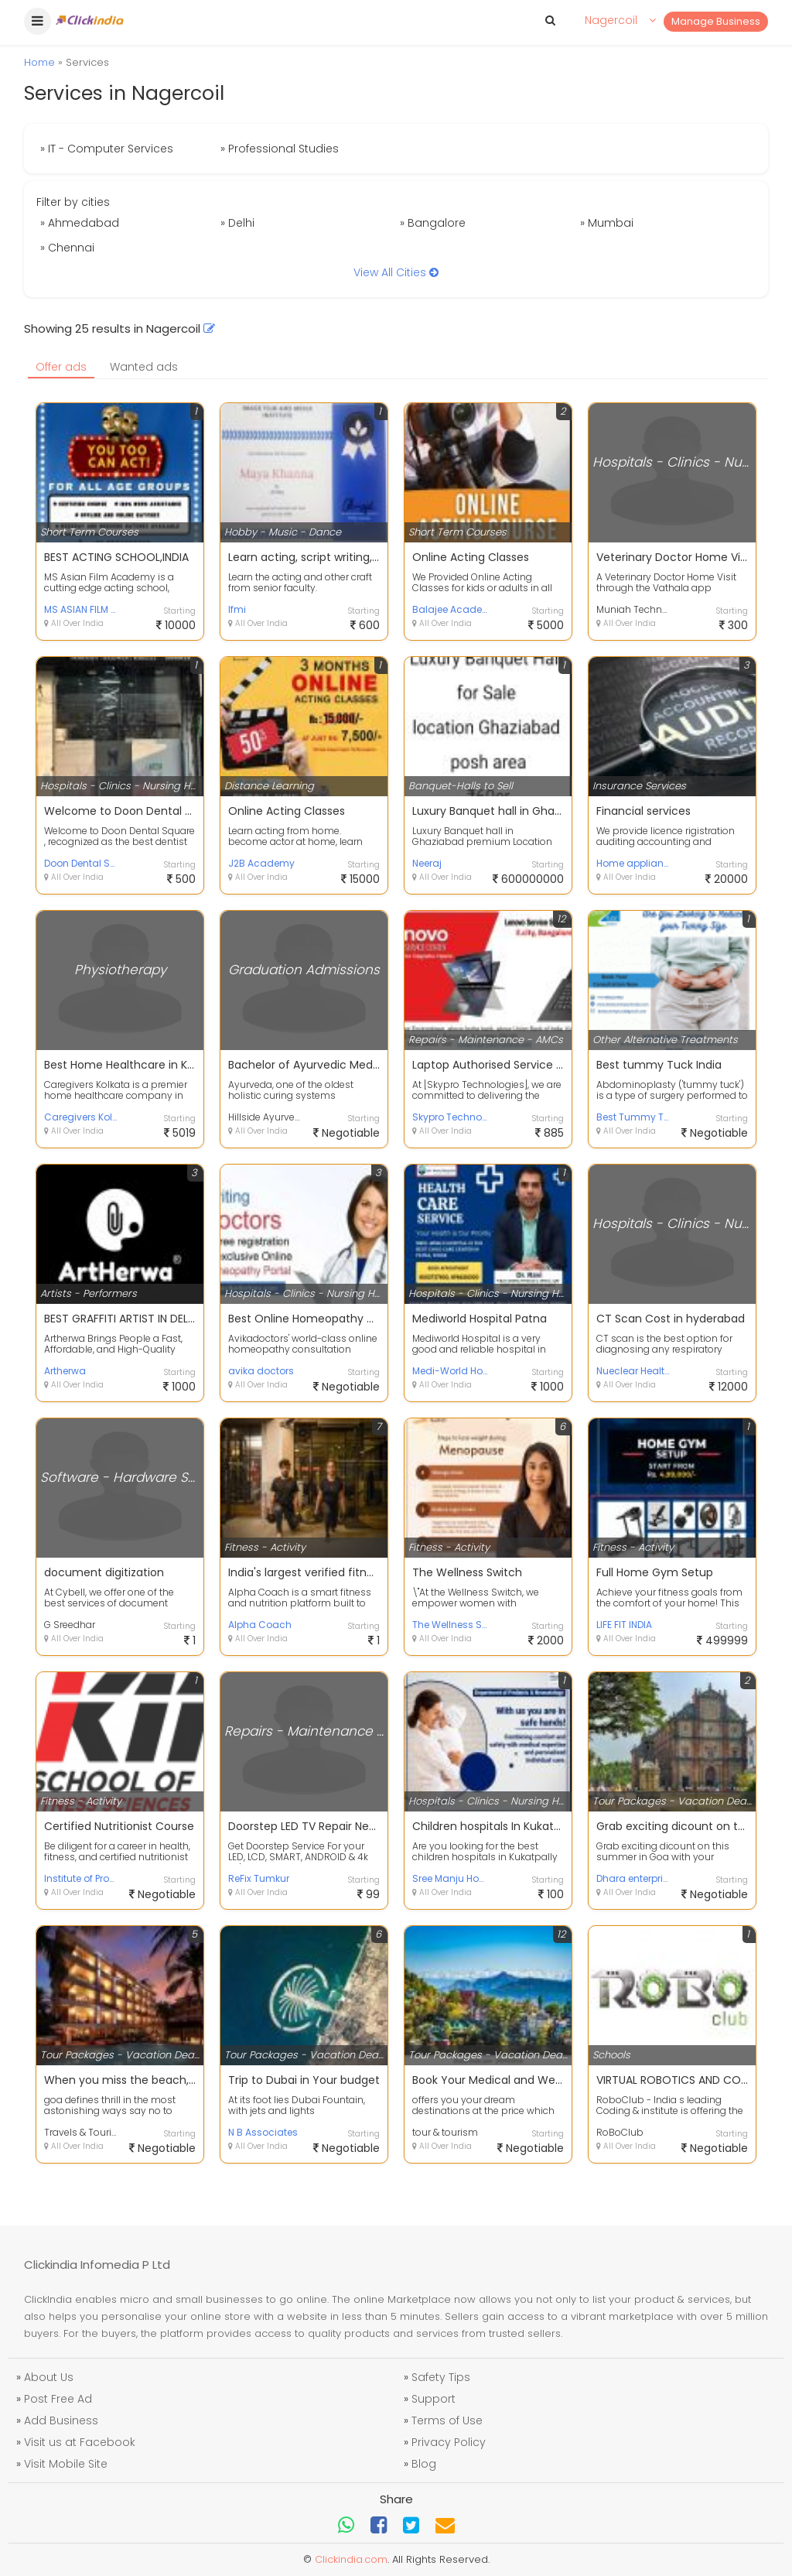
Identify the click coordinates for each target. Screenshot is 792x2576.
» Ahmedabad (79, 223)
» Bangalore (433, 223)
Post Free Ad (58, 2399)
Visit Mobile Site (66, 2464)
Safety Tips (440, 2377)
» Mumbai (606, 223)
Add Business (61, 2420)
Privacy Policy (448, 2442)
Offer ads (61, 367)
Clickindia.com (351, 2559)
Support (433, 2399)
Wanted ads (144, 367)
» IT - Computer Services (106, 148)
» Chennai (67, 247)
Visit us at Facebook (79, 2442)
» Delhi (237, 223)
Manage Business (715, 21)
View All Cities (396, 272)
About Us (48, 2377)
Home (39, 62)
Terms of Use (447, 2420)
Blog (423, 2464)
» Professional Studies (279, 148)
